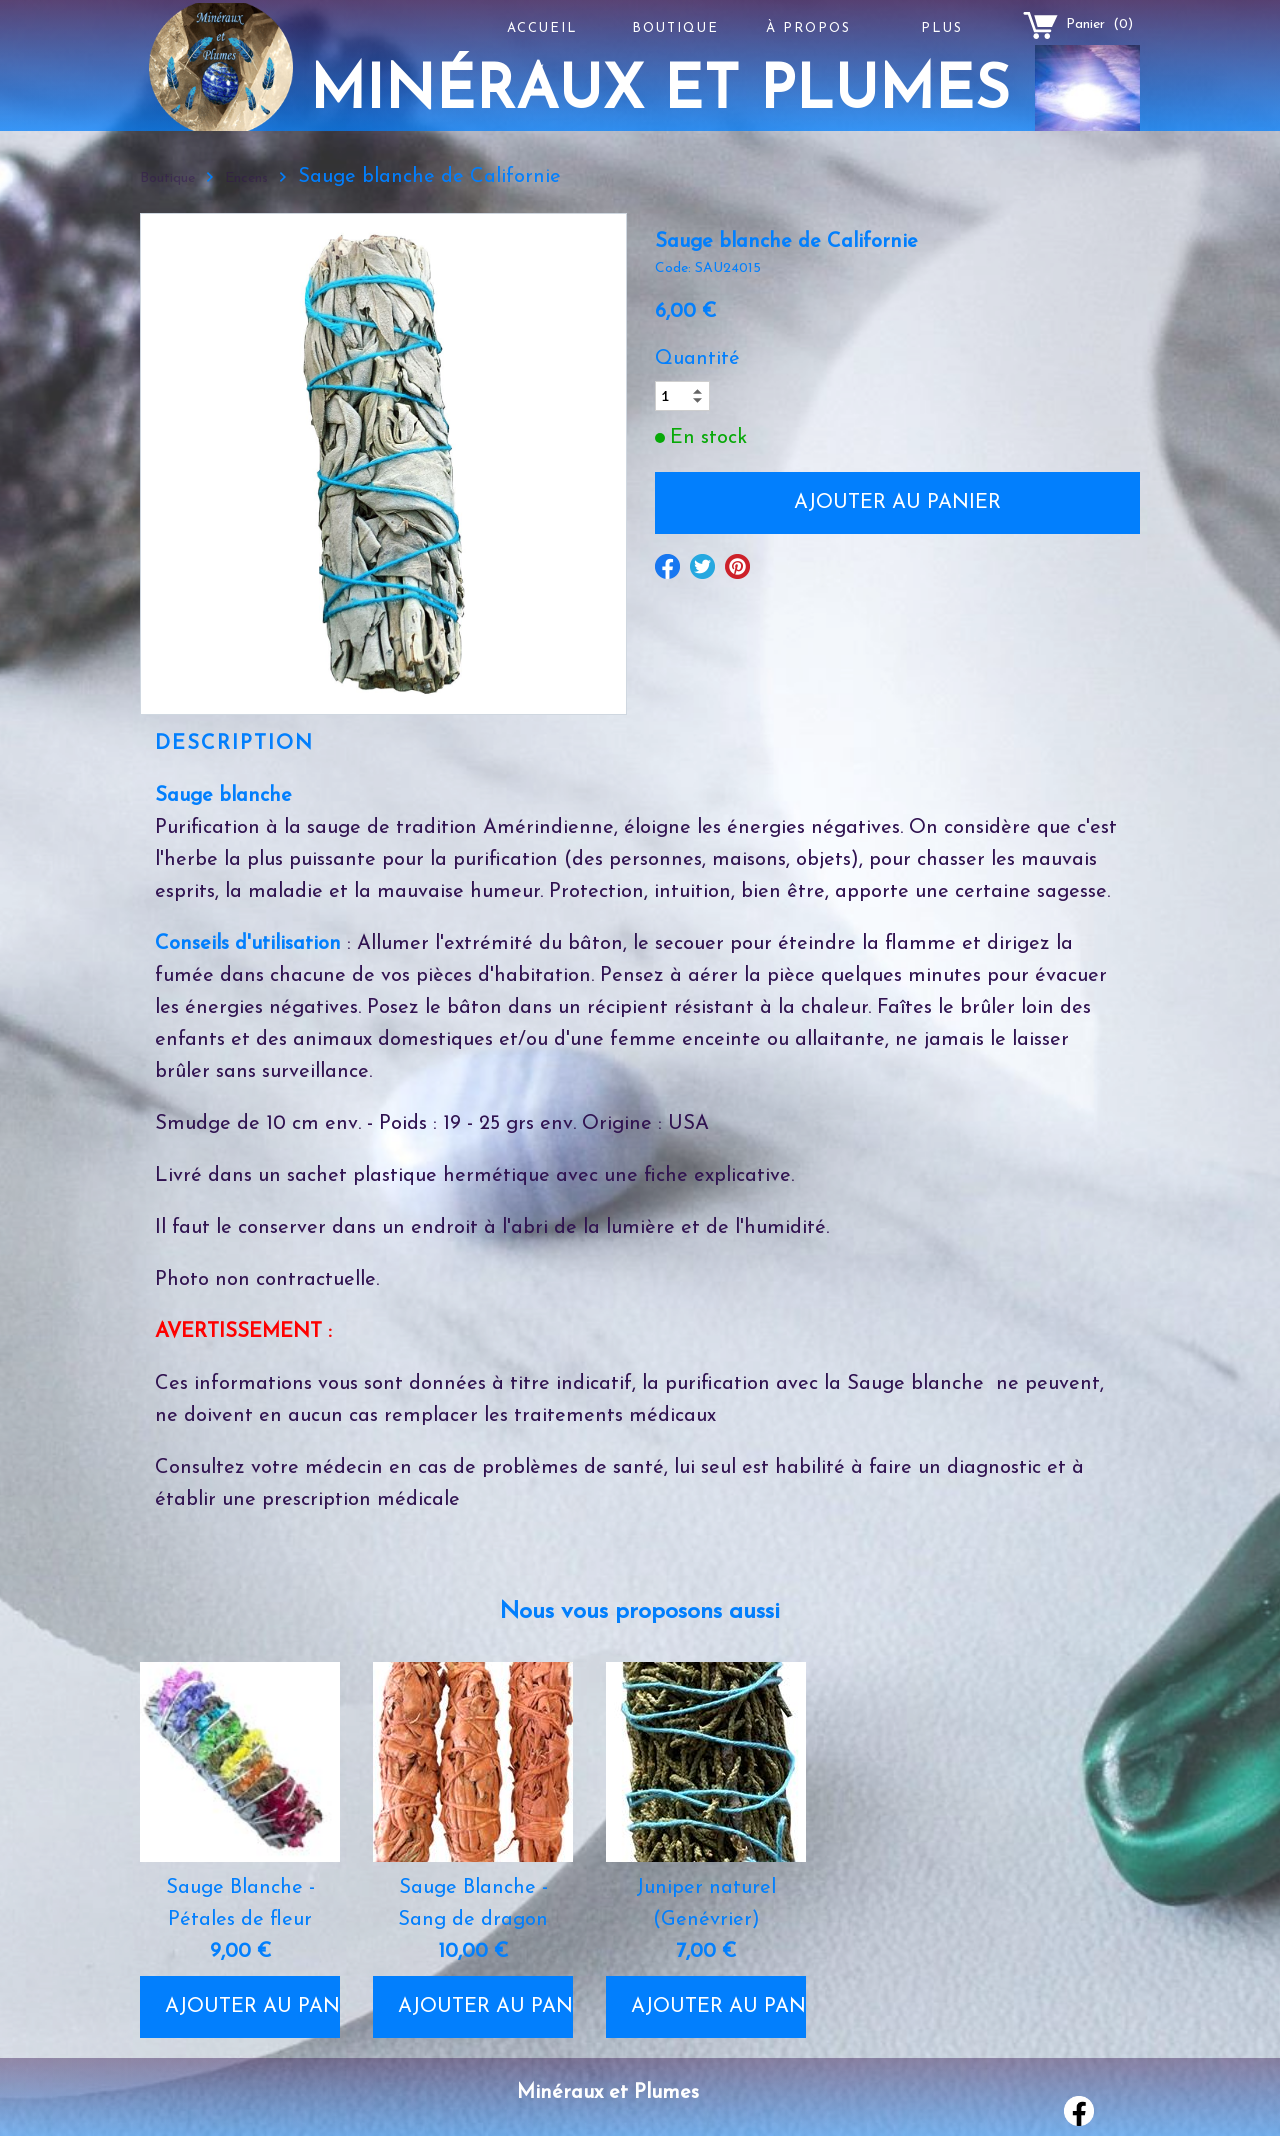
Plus (942, 28)
